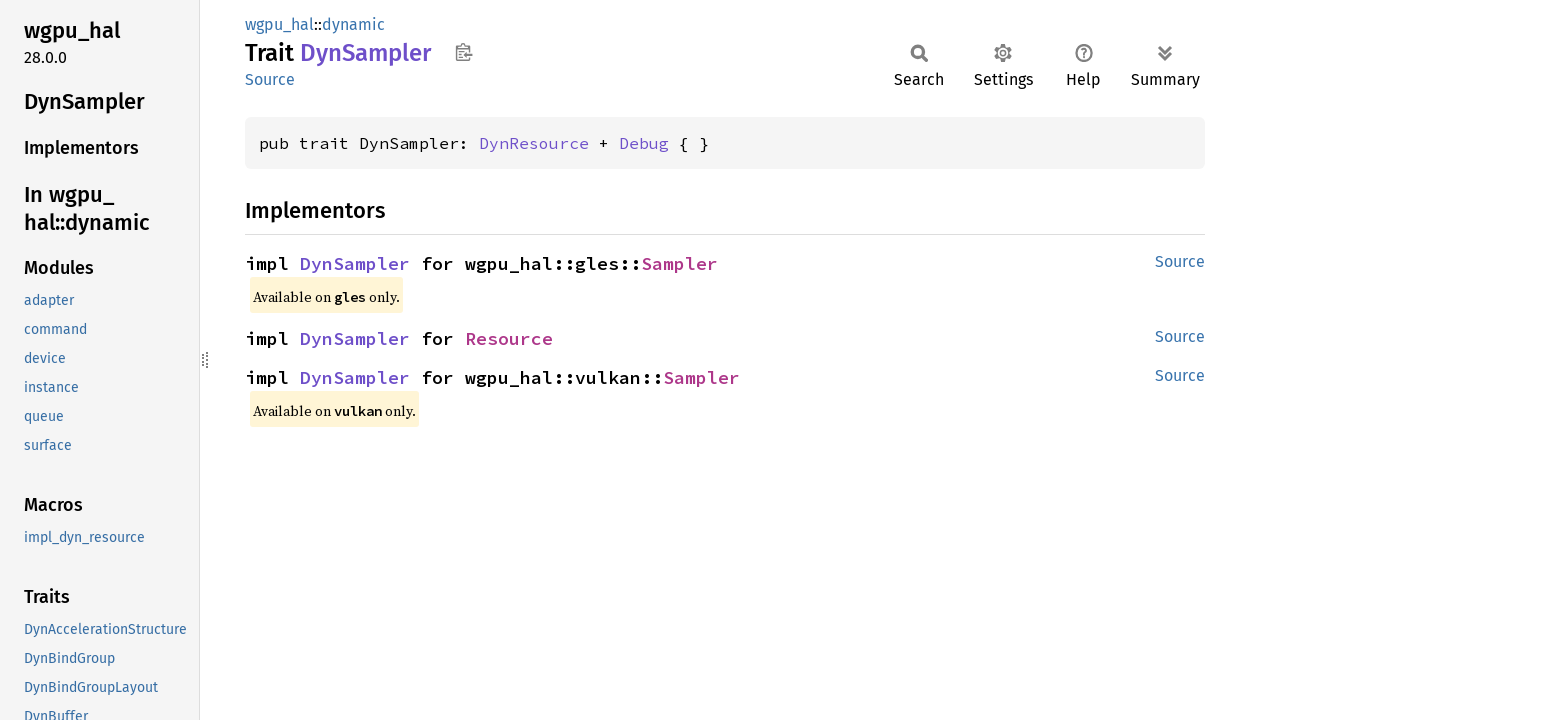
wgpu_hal (279, 24)
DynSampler (355, 263)
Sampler (679, 263)
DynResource (534, 143)
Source (270, 79)
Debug (644, 143)
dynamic (353, 24)
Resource (509, 338)
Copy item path (463, 52)
